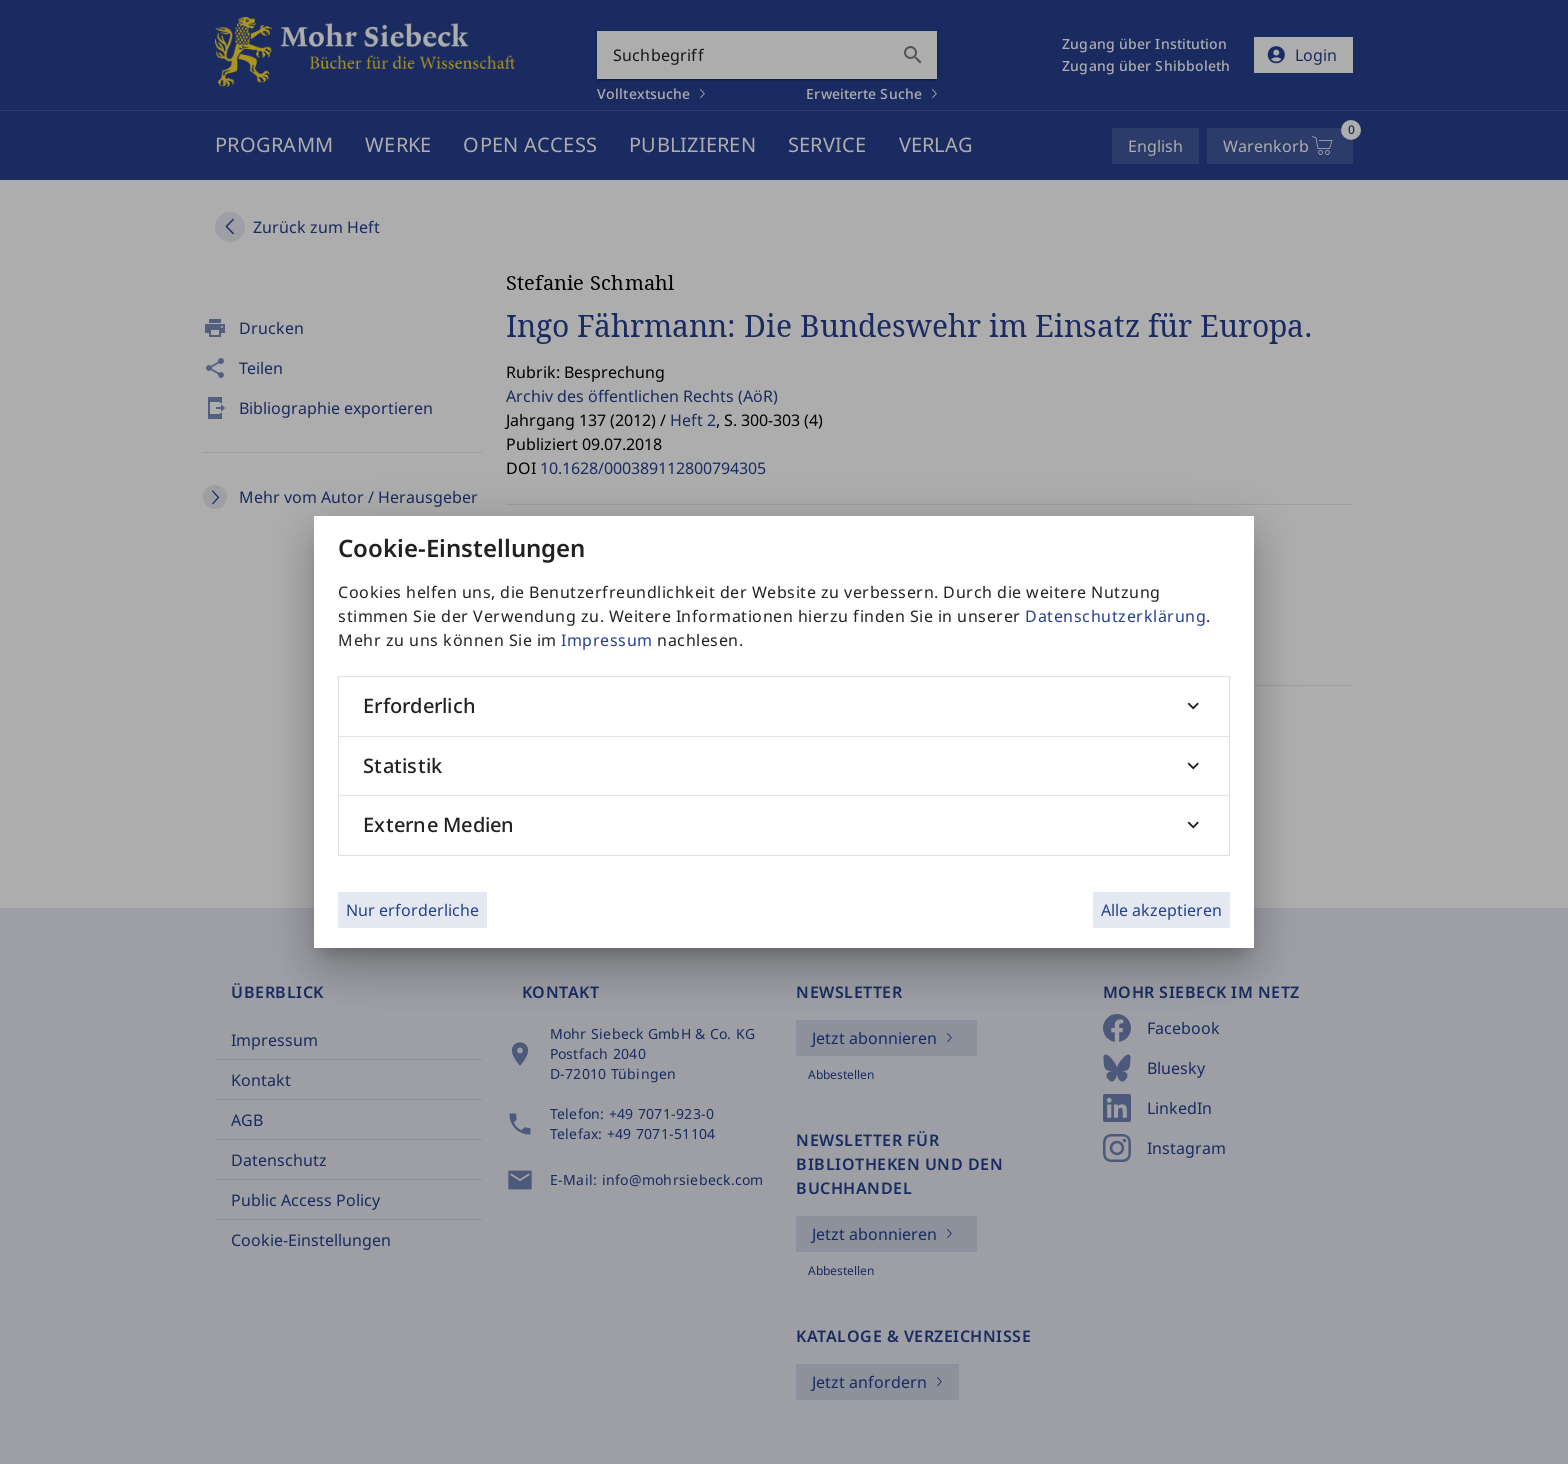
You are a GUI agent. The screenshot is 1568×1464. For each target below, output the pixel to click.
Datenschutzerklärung (1115, 616)
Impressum (607, 640)
